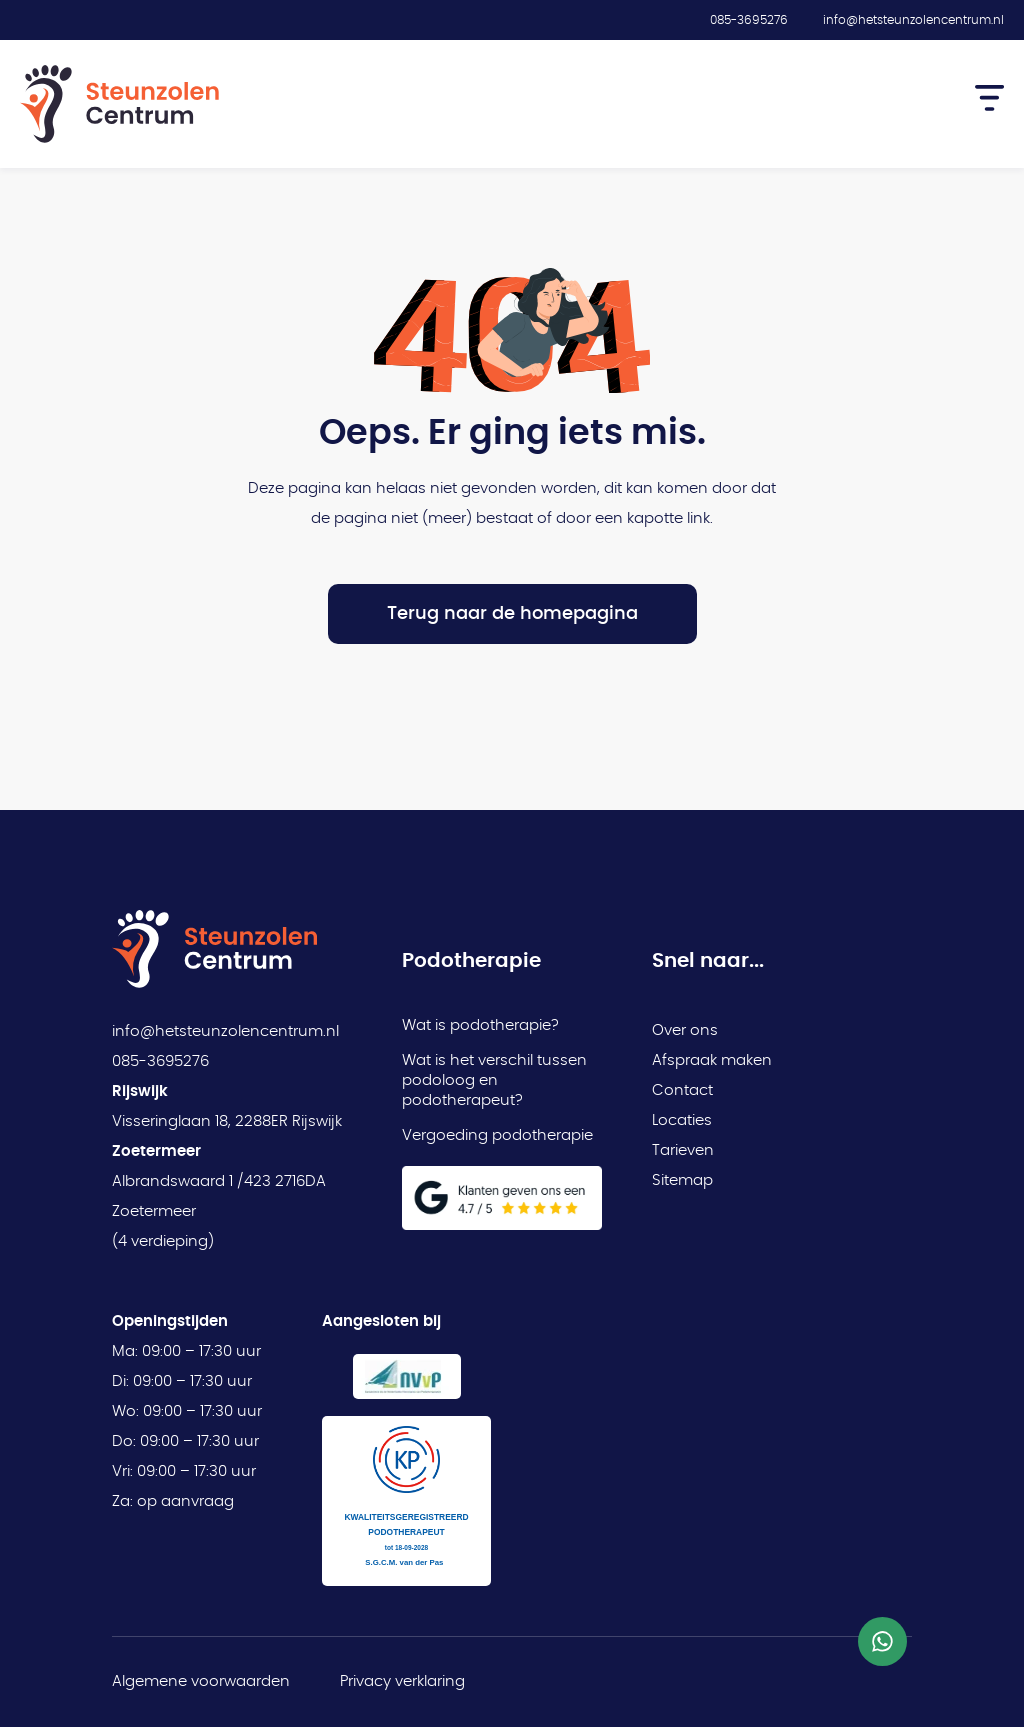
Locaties (682, 1120)
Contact (682, 1090)
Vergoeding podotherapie (497, 1135)
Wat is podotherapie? (480, 1025)
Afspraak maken (712, 1060)
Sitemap (682, 1180)
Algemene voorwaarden (201, 1681)
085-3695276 (749, 20)
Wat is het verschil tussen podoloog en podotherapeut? (494, 1080)
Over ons (685, 1030)
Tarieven (683, 1150)
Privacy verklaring (402, 1681)
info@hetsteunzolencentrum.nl (913, 20)
